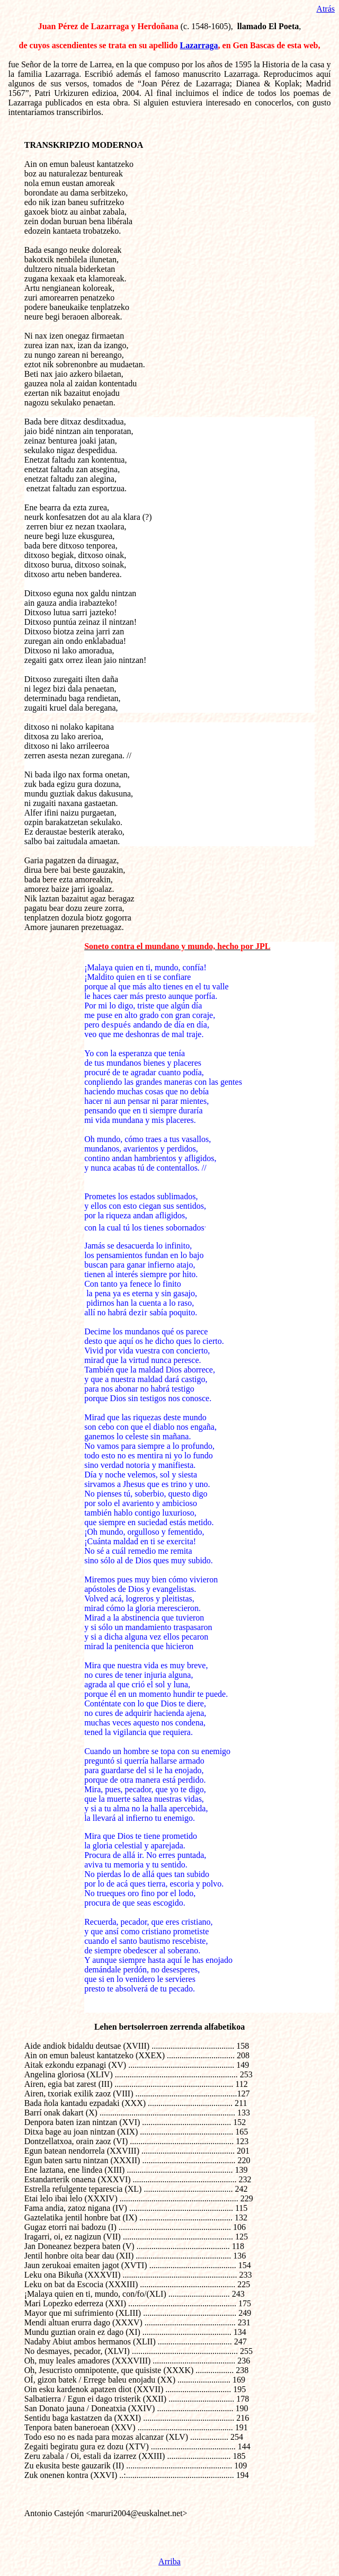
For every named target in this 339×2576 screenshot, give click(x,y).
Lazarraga (199, 45)
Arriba (169, 2561)
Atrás (325, 8)
